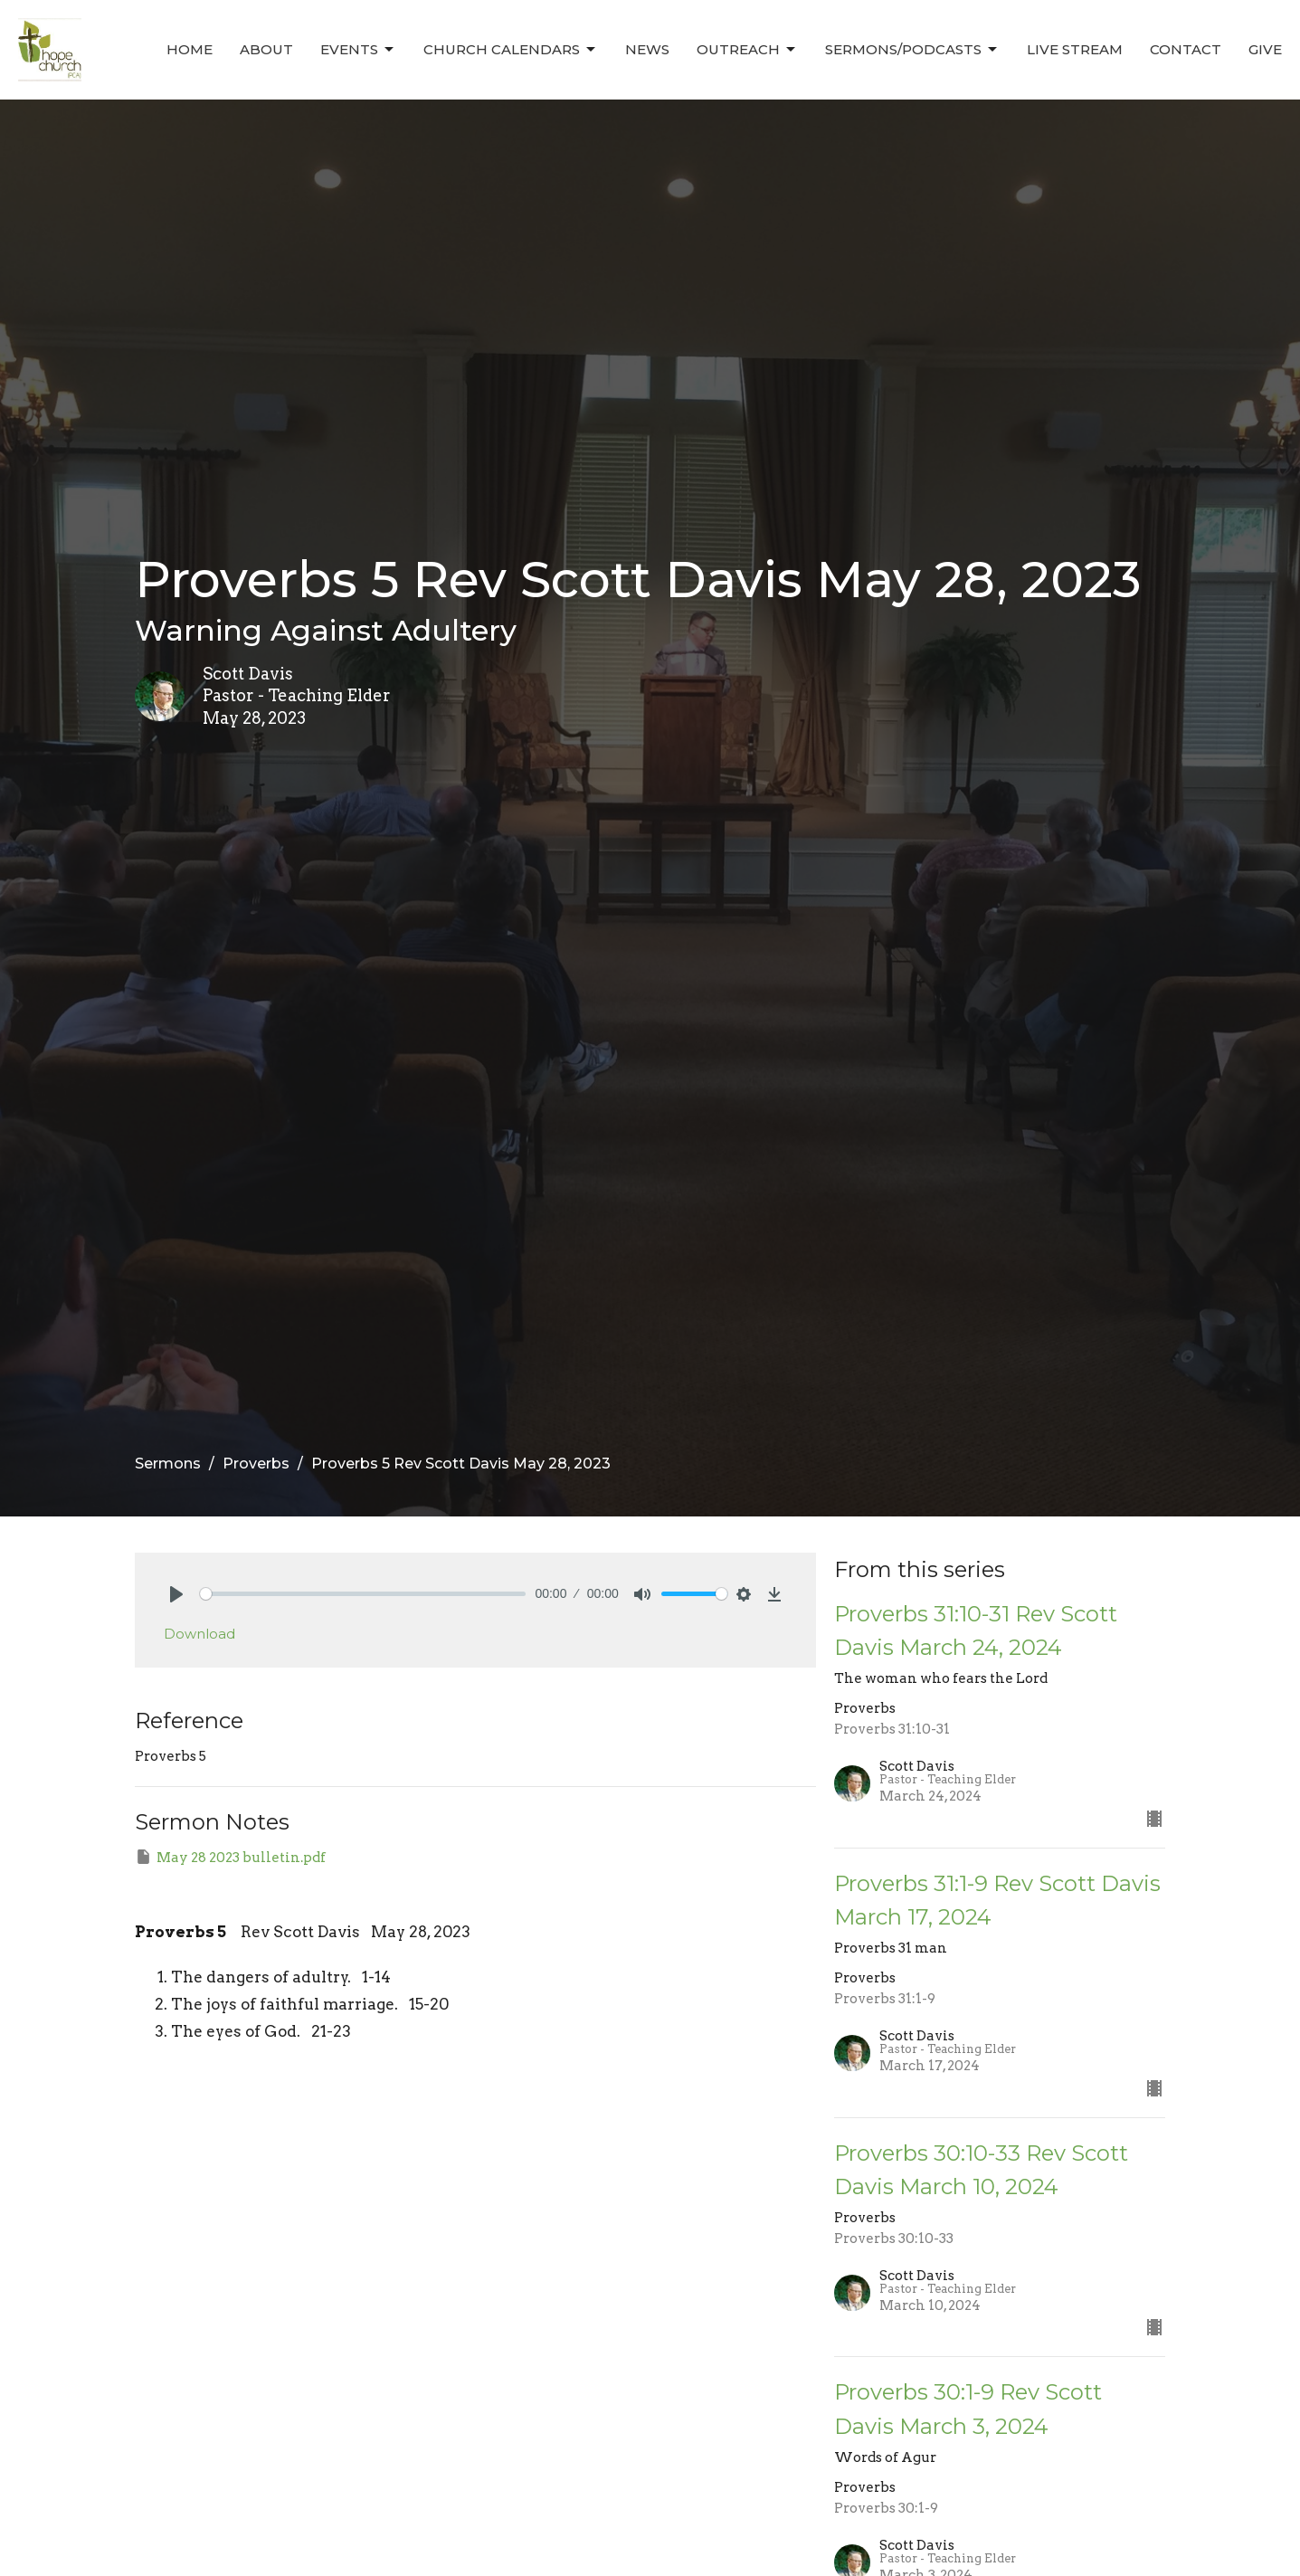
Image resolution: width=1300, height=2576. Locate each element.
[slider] (363, 1593)
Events (358, 50)
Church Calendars (510, 50)
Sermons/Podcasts (912, 50)
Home (189, 49)
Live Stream (1075, 49)
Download (199, 1633)
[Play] (176, 1594)
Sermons (168, 1463)
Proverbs (256, 1463)
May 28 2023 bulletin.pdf (230, 1857)
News (647, 49)
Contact (1185, 49)
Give (1265, 49)
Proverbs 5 (180, 1932)
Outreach (747, 50)
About (266, 49)
